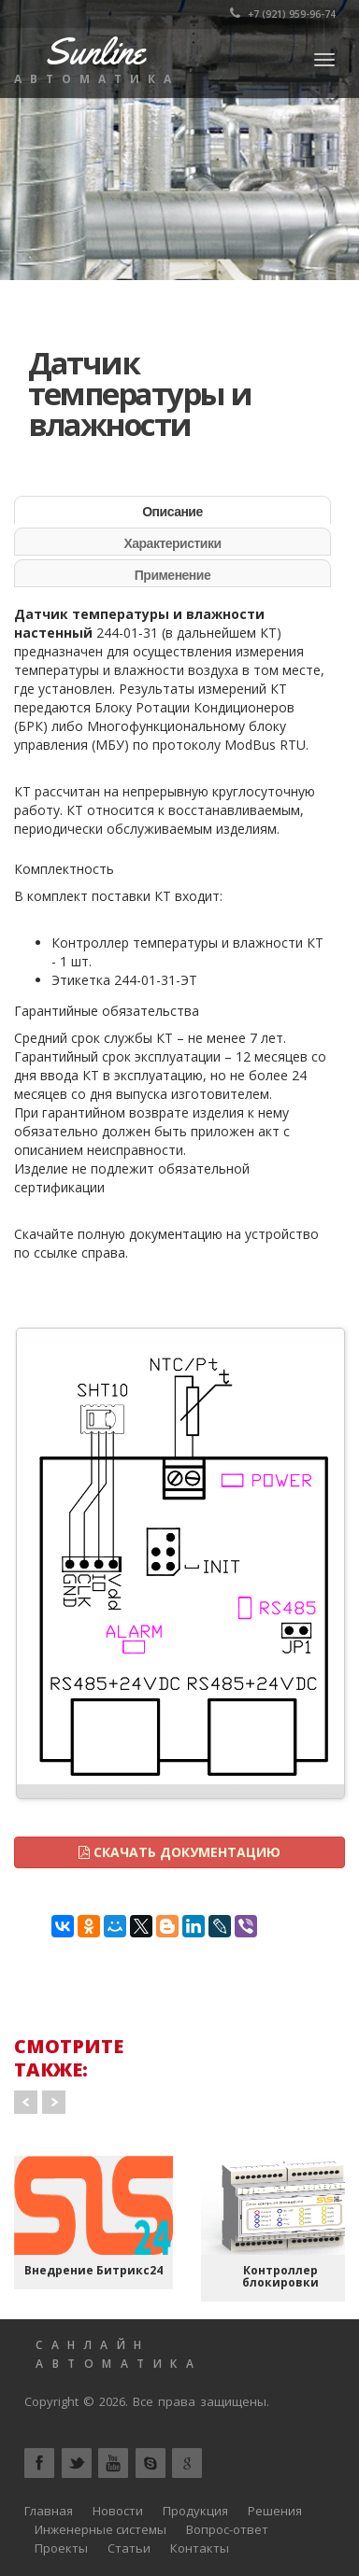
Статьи (129, 2548)
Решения (275, 2510)
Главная (48, 2510)
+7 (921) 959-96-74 (283, 14)
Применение (172, 575)
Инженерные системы (100, 2529)
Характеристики (172, 543)
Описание (172, 511)
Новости (118, 2510)
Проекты (61, 2548)
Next (53, 2102)
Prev (25, 2102)
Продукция (195, 2510)
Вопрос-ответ (227, 2529)
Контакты (199, 2548)
